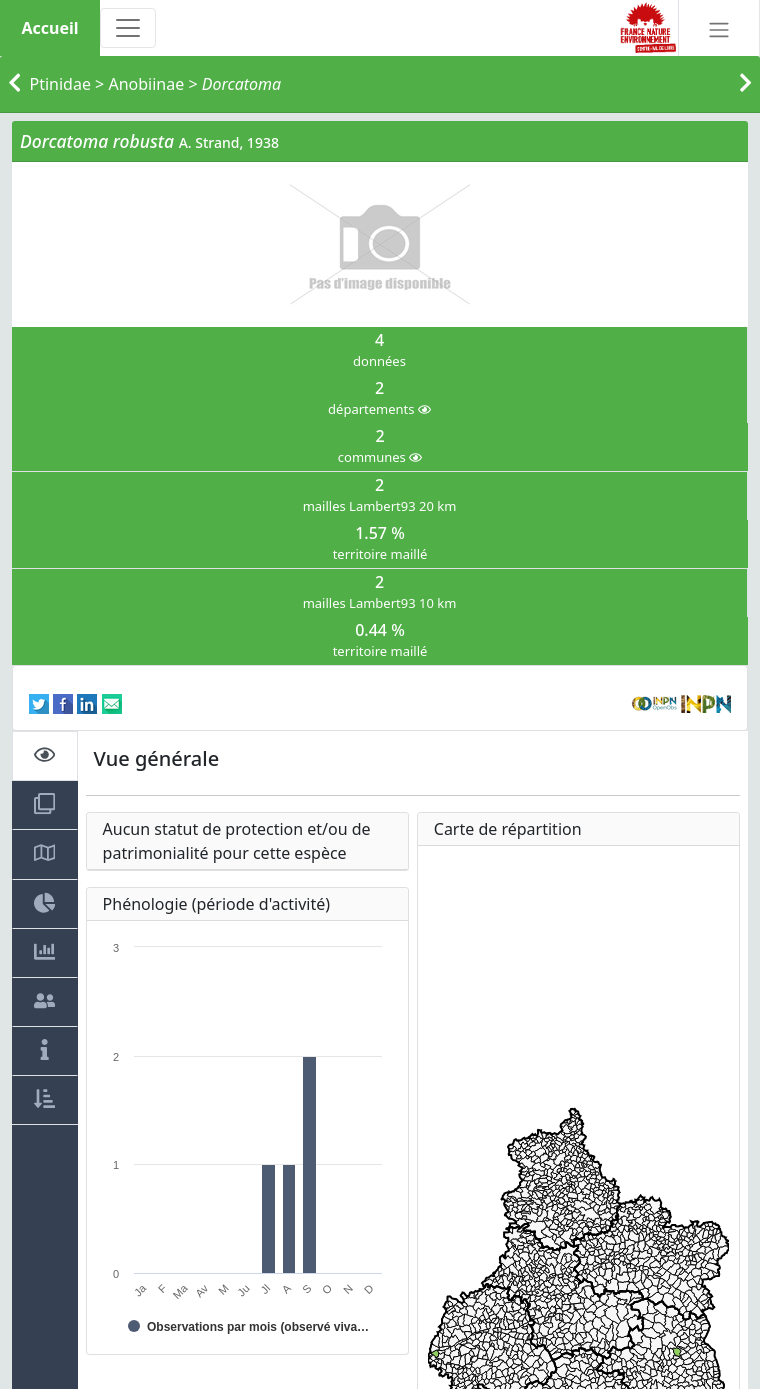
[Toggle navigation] (128, 28)
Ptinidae (60, 84)
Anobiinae (146, 84)
